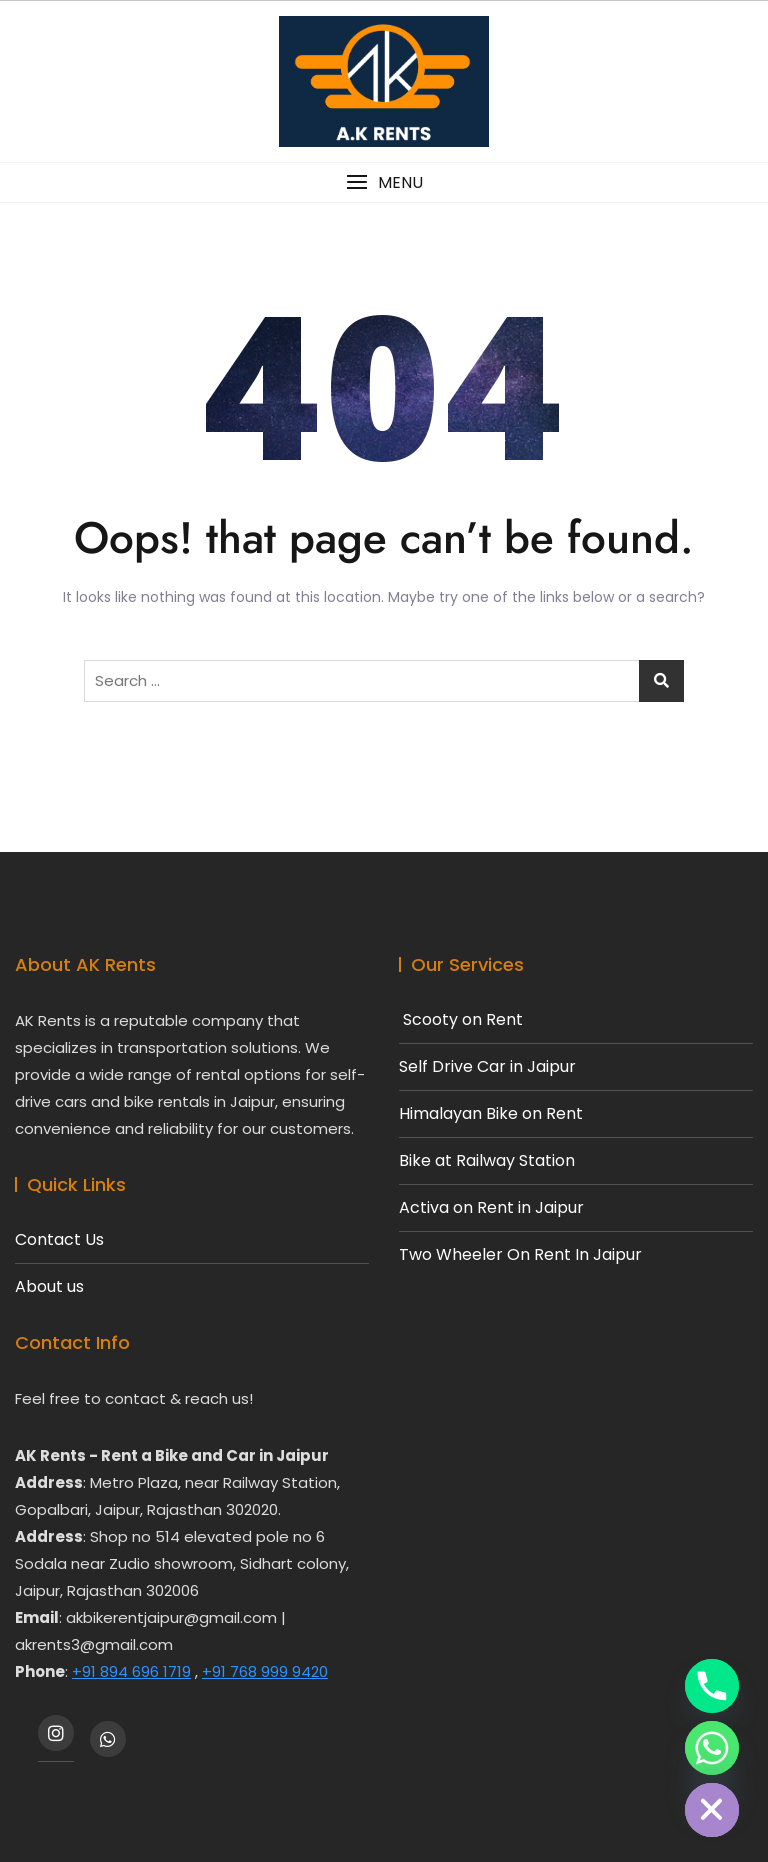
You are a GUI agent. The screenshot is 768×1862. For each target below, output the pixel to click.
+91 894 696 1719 (131, 1671)
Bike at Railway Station (487, 1161)
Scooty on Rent (461, 1020)
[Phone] (712, 1686)
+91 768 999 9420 (265, 1671)
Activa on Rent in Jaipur (491, 1208)
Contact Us (59, 1240)
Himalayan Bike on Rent (491, 1114)
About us (49, 1287)
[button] (384, 182)
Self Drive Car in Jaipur (487, 1067)
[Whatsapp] (712, 1748)
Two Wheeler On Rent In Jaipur (520, 1255)
